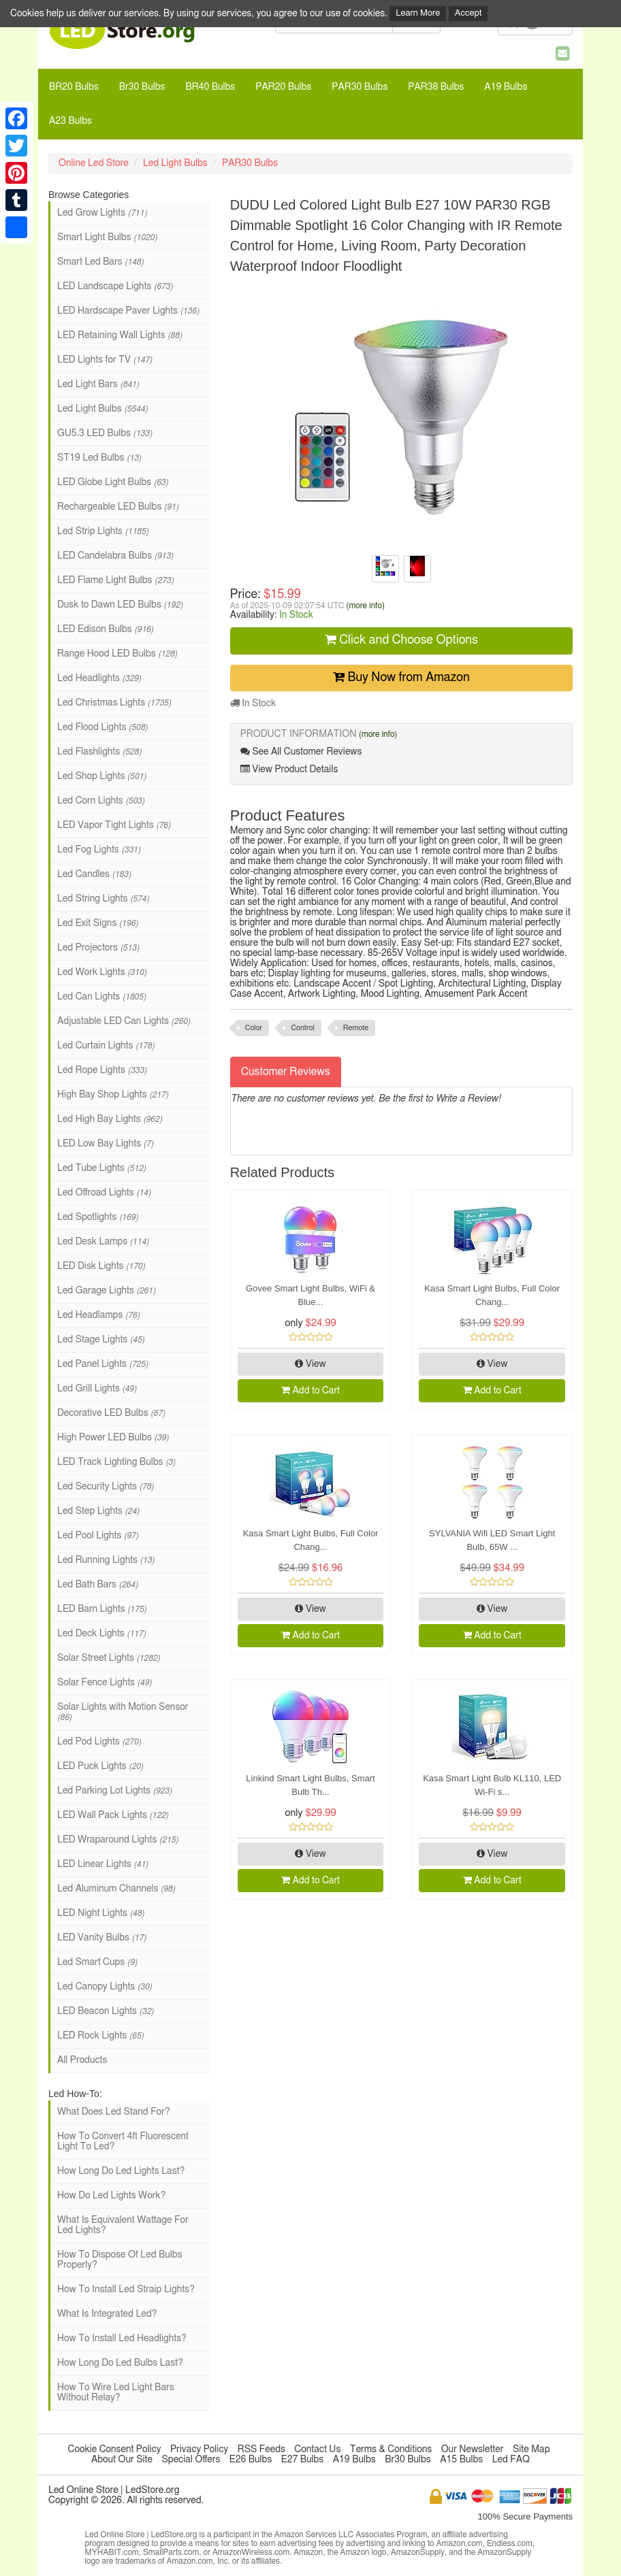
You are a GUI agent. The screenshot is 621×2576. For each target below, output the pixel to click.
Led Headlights (99, 678)
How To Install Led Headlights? (122, 2338)
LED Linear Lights (102, 1864)
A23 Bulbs (70, 121)
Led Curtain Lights (106, 1046)
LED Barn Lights (101, 1609)
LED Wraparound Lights (117, 1840)
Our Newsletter (472, 2449)
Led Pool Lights (97, 1535)
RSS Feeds (261, 2449)
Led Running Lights (106, 1560)
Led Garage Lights (106, 1290)
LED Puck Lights (100, 1766)
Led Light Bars (98, 384)
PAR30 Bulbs (359, 87)
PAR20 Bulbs (283, 87)
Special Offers (190, 2459)
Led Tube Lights (101, 1168)
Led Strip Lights (102, 531)
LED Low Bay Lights (105, 1144)
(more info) (365, 605)
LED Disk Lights (101, 1266)
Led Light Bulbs (175, 163)
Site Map (531, 2449)
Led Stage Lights (100, 1339)
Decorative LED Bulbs (111, 1413)
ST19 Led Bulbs (99, 458)
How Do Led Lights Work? (111, 2195)
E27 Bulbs (302, 2459)
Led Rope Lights (101, 1070)
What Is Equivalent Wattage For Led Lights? (123, 2225)
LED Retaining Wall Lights (119, 335)
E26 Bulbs (250, 2459)
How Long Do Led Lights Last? (121, 2171)
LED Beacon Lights (105, 2011)
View (310, 1364)
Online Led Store (94, 163)
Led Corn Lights (100, 801)
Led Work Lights (101, 972)
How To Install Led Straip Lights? (126, 2289)
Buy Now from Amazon (401, 677)
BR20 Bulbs (74, 87)
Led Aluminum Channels (116, 1889)
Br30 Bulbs (142, 87)
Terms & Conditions (391, 2449)
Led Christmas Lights (114, 703)
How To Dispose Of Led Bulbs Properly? (119, 2260)
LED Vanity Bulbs (101, 1938)
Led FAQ (511, 2459)
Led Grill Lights (97, 1388)
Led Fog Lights (98, 850)
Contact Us (317, 2449)
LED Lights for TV (104, 360)
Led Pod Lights (99, 1742)
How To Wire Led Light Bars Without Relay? (115, 2392)
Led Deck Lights (101, 1633)
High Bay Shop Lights (112, 1095)
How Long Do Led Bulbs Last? (120, 2363)
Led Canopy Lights (104, 1987)
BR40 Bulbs (210, 87)
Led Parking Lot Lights (114, 1791)
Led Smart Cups (97, 1962)
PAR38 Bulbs (436, 87)
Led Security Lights (105, 1486)
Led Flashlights (99, 752)
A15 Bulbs (461, 2459)
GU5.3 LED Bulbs (104, 433)
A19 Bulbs (505, 87)
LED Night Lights (100, 1913)
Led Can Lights (101, 997)
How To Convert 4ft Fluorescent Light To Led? (123, 2141)
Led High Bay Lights (109, 1119)
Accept (468, 13)
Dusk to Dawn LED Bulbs (119, 605)
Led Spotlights (97, 1217)
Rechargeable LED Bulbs (117, 507)
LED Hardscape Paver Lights (128, 311)
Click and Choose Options (401, 639)
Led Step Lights (98, 1511)
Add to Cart (310, 1390)
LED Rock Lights (100, 2036)
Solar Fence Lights (104, 1682)
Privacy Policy (199, 2449)
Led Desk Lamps (103, 1241)
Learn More (418, 13)
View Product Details (289, 769)
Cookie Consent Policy (114, 2449)
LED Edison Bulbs (105, 629)
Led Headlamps (98, 1315)
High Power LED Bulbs (113, 1437)
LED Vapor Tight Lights (114, 825)
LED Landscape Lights (115, 286)
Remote (355, 1027)
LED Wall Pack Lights (112, 1815)
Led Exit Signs (97, 923)
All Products (82, 2060)
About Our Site (122, 2459)
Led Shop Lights (101, 776)
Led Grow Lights (102, 213)
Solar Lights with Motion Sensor (122, 1711)
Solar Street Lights (108, 1658)
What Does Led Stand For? (113, 2112)
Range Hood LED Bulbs (117, 654)
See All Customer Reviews (301, 751)
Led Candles (94, 874)
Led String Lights (103, 899)
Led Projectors (98, 948)
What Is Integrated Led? (107, 2314)
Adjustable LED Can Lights (123, 1021)
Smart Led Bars (100, 262)
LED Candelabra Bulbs (115, 556)
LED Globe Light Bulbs (112, 482)
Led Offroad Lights (104, 1193)
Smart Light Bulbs (107, 237)
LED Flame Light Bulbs (115, 580)
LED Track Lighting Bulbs (116, 1462)
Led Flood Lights (102, 727)
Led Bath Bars (97, 1584)
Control (303, 1027)
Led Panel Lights (102, 1364)
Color (254, 1027)
